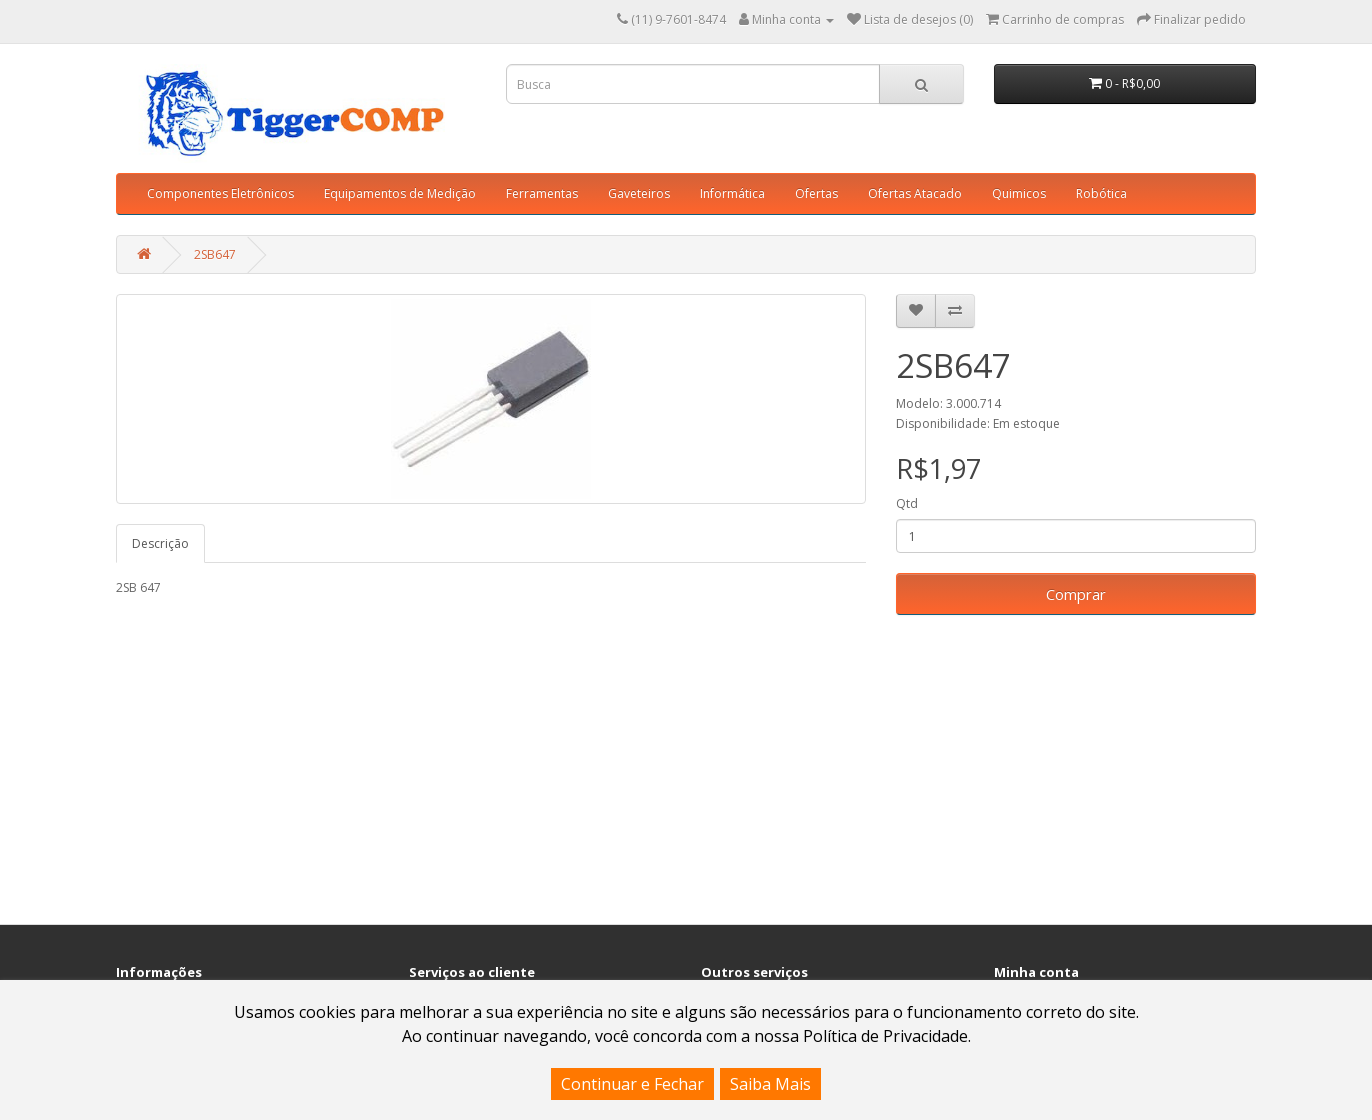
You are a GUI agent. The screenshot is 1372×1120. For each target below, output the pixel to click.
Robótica (1101, 193)
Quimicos (1019, 193)
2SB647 (215, 254)
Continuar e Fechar (632, 1084)
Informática (732, 193)
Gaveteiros (639, 193)
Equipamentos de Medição (400, 193)
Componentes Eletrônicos (220, 193)
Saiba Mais (770, 1084)
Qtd (907, 503)
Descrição (160, 543)
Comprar (1076, 594)
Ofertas (816, 193)
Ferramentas (542, 193)
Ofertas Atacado (915, 193)
